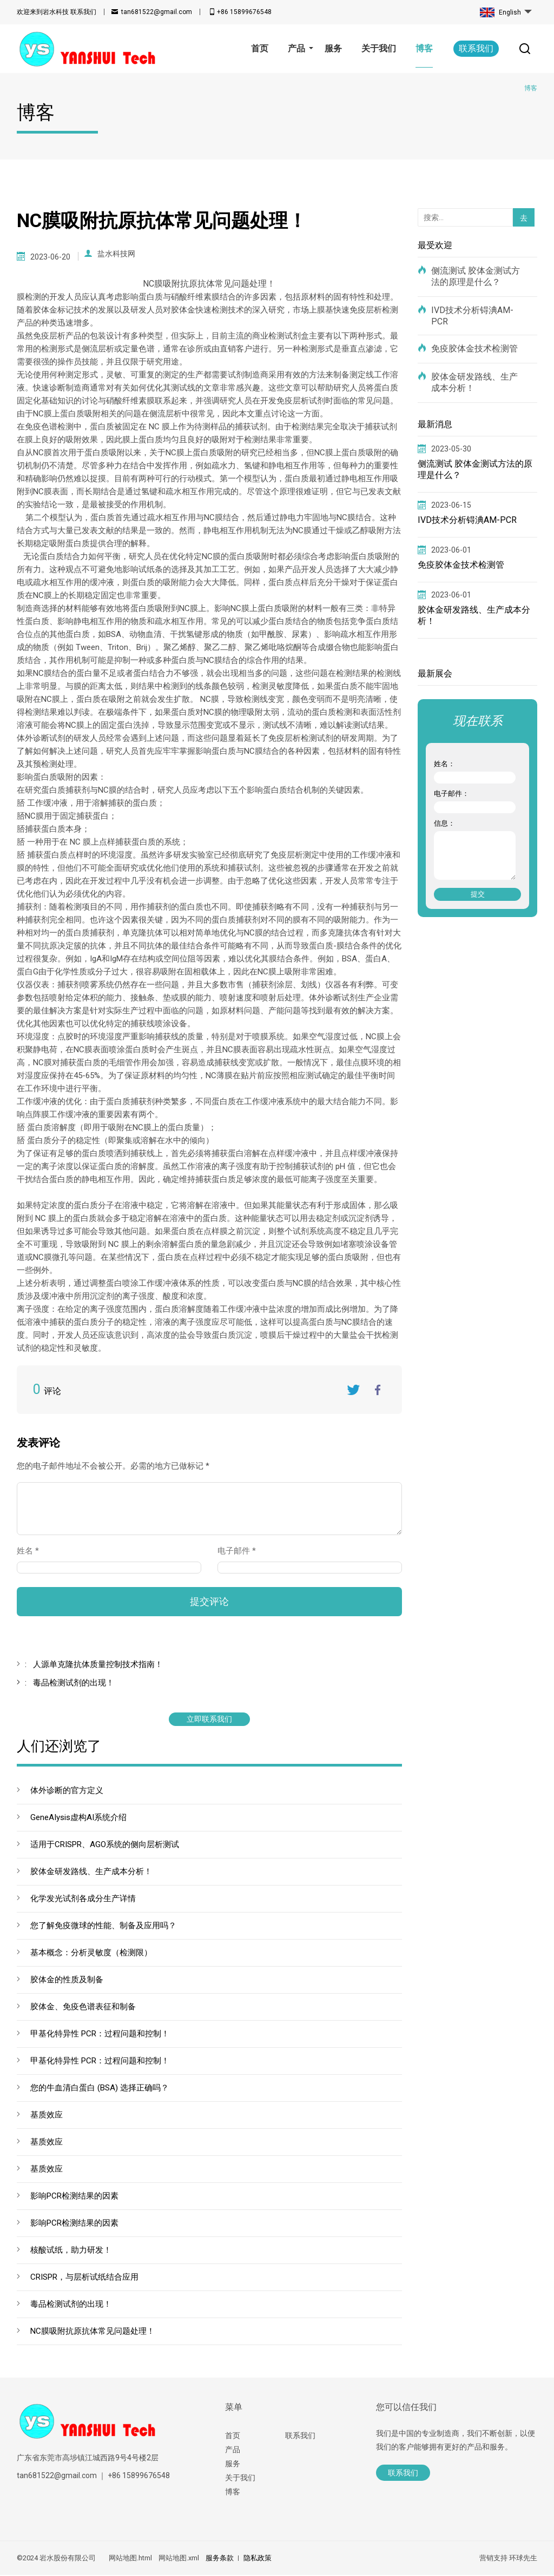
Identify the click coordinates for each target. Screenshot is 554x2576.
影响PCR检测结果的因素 (74, 2197)
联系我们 (56, 12)
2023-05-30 (451, 448)
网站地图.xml (179, 2559)
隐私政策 (257, 2559)
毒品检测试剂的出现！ (70, 2305)
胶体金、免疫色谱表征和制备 (83, 2008)
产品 (232, 2450)
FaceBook (378, 1391)
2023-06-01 (451, 550)
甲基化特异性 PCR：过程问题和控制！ (99, 2035)
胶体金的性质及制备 (66, 1981)
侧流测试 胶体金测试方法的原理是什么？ (475, 276)
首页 (232, 2436)
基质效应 (46, 2116)
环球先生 (523, 2559)
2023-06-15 (451, 505)
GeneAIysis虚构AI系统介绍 (78, 1818)
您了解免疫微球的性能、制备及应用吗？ (103, 1926)
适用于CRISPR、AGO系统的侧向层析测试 (104, 1845)
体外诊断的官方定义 (66, 1791)
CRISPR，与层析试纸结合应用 (84, 2278)
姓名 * (32, 1552)
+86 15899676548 (244, 12)
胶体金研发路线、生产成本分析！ (91, 1872)
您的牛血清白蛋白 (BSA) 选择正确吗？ (99, 2089)
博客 (232, 2492)
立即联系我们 (209, 1720)
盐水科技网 (116, 257)
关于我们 (240, 2478)
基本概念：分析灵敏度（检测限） (91, 1953)
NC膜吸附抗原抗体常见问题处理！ (92, 2332)
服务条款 (220, 2559)
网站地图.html (130, 2559)
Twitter (353, 1391)
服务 (232, 2464)
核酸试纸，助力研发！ (70, 2251)
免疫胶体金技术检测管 (474, 348)
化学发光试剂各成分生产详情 (83, 1899)
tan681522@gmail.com (156, 12)
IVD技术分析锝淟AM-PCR (472, 316)
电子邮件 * (241, 1552)
